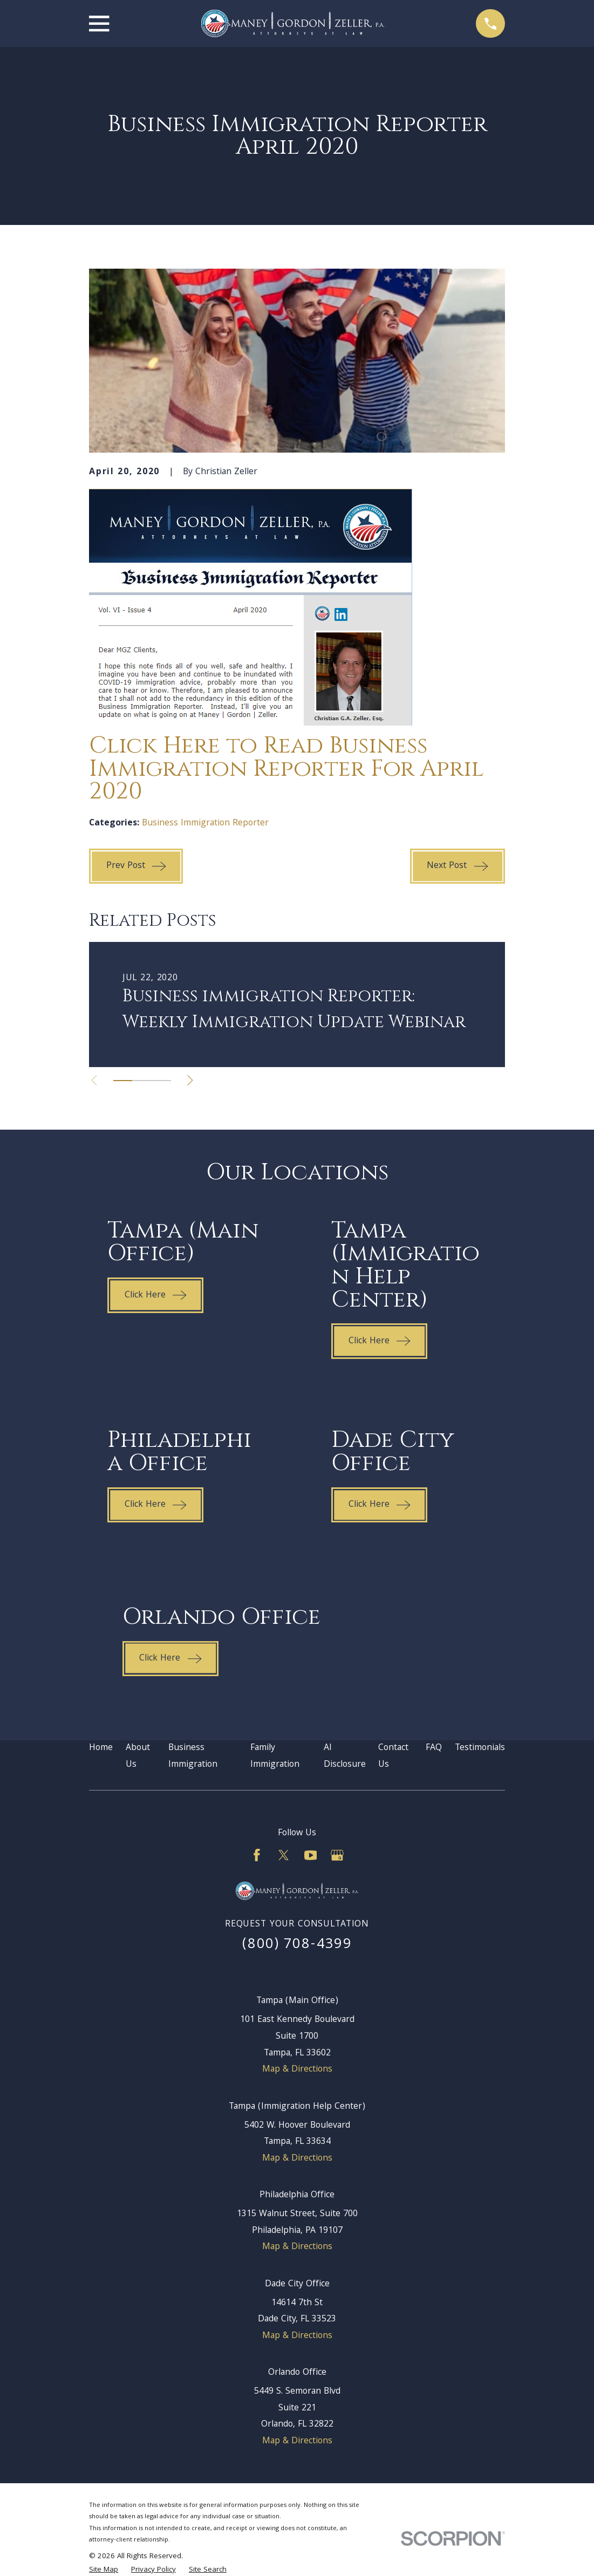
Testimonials (480, 1748)
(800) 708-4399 (297, 1945)
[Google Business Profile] (337, 1855)
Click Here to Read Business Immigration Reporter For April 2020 (286, 768)
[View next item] (194, 1080)
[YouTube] (310, 1855)
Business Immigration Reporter (205, 823)
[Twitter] (283, 1855)
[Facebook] (256, 1855)
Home (101, 1748)
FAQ (434, 1748)
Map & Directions (297, 2069)
